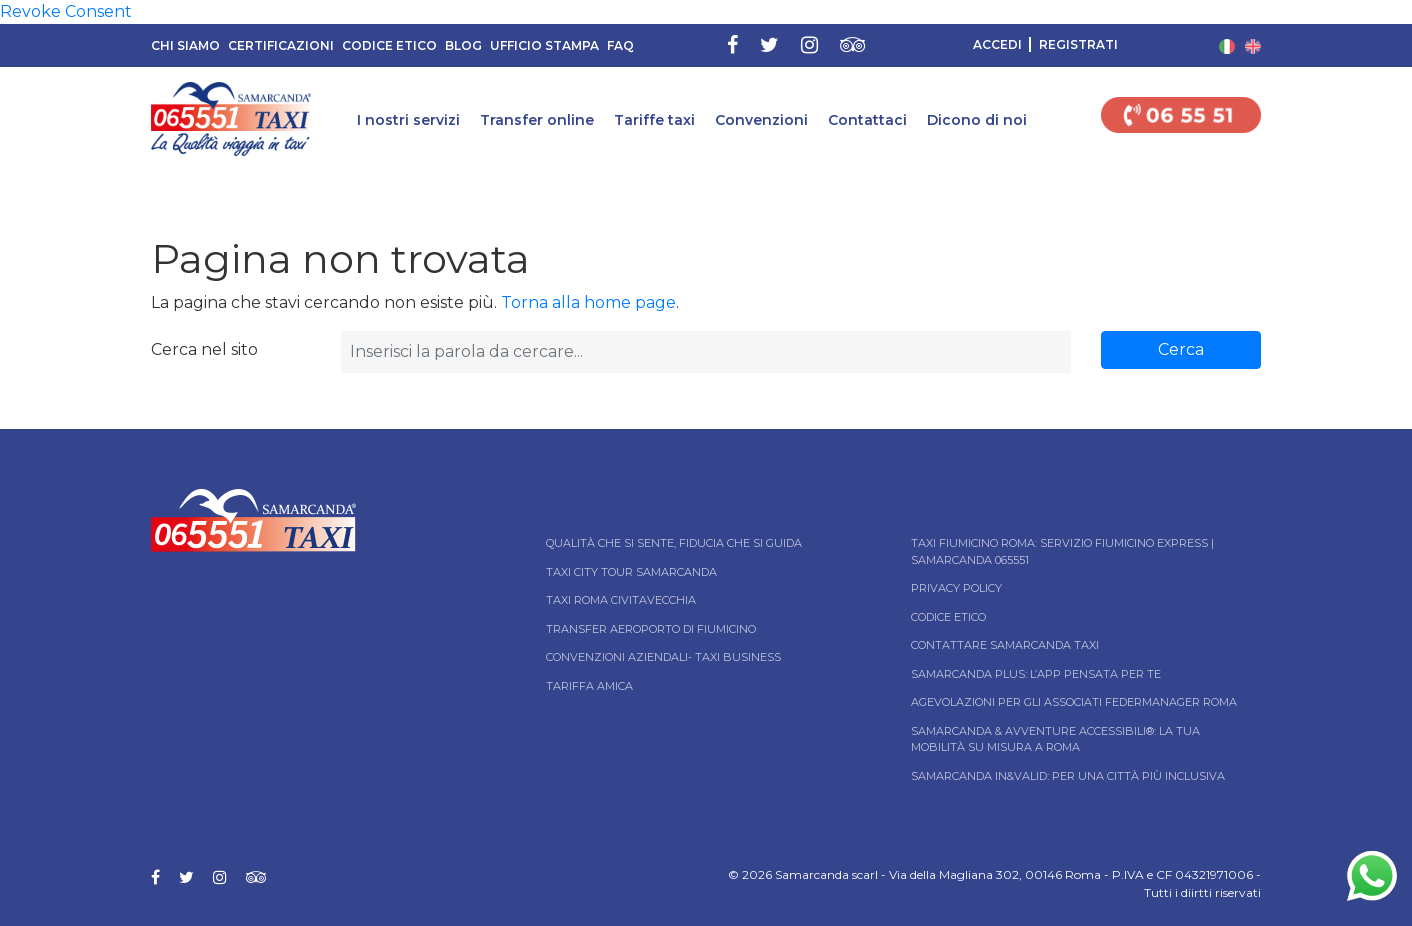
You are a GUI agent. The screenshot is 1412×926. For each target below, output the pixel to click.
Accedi (997, 44)
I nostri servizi (408, 120)
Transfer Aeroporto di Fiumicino (651, 629)
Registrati (1078, 44)
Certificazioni (281, 45)
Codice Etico (389, 45)
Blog (463, 45)
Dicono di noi (977, 120)
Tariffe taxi (654, 120)
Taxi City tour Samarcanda (631, 572)
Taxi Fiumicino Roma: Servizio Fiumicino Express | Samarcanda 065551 (1062, 551)
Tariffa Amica (589, 686)
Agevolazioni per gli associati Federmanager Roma (1074, 702)
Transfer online (537, 120)
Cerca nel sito (204, 349)
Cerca (1181, 349)
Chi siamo (185, 45)
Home (17, 183)
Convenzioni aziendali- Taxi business (663, 657)
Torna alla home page (588, 302)
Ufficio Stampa (544, 45)
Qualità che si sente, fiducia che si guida (674, 543)
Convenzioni (761, 120)
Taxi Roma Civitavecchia (621, 600)
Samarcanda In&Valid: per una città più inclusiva (1068, 776)
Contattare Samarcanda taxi (1005, 645)
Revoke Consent (66, 11)
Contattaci (867, 120)
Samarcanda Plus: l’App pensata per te (1036, 674)
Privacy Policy (956, 588)
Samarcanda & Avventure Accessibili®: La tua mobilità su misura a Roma (1055, 739)
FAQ (620, 45)
